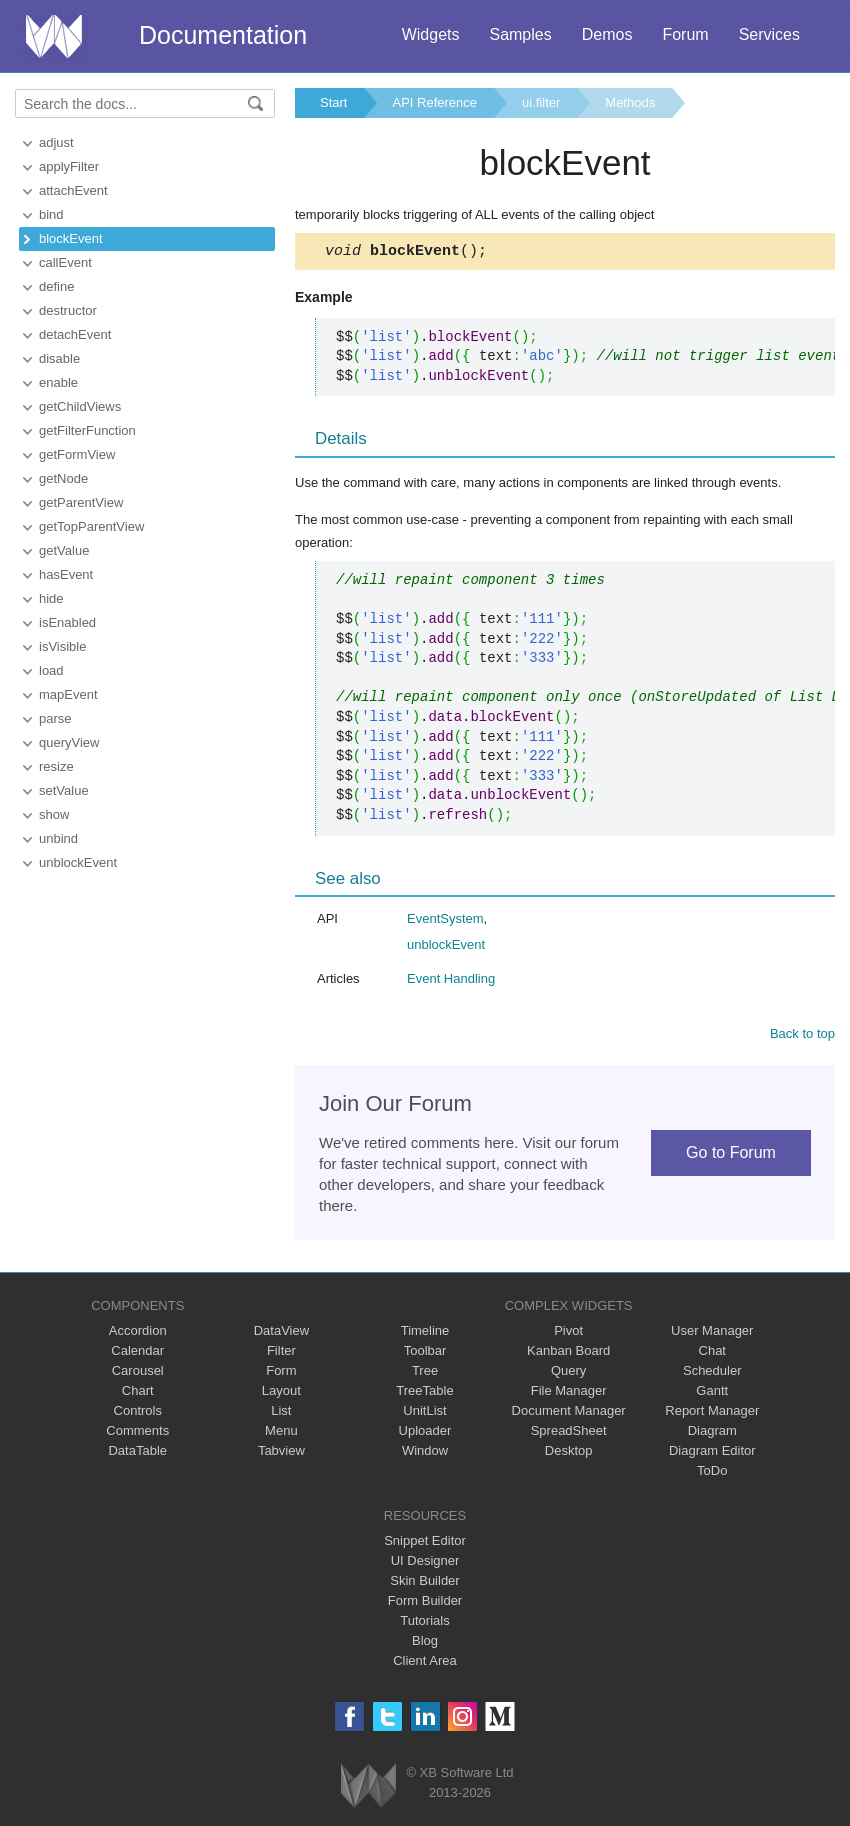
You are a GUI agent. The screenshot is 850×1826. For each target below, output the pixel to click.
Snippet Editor (425, 1543)
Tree (425, 1373)
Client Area (425, 1663)
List (281, 1413)
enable (58, 382)
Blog (425, 1643)
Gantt (712, 1393)
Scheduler (712, 1373)
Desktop (569, 1453)
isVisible (62, 646)
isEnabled (67, 622)
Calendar (137, 1353)
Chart (138, 1393)
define (56, 286)
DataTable (137, 1453)
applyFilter (69, 166)
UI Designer (425, 1563)
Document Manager (569, 1413)
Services (769, 34)
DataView (281, 1333)
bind (51, 214)
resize (56, 766)
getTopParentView (91, 526)
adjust (56, 142)
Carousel (138, 1373)
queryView (69, 742)
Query (568, 1373)
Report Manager (712, 1413)
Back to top (802, 1036)
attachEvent (73, 190)
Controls (138, 1413)
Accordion (138, 1333)
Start (333, 102)
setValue (64, 790)
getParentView (81, 502)
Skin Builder (424, 1583)
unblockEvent (78, 862)
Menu (281, 1433)
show (54, 814)
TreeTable (424, 1393)
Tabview (281, 1453)
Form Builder (425, 1603)
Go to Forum (731, 1155)
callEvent (65, 262)
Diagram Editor (712, 1453)
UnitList (424, 1413)
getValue (64, 550)
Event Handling (451, 981)
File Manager (569, 1393)
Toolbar (425, 1353)
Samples (520, 34)
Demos (607, 34)
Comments (137, 1433)
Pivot (568, 1333)
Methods (630, 102)
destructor (68, 310)
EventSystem (445, 921)
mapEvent (68, 694)
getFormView (77, 454)
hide (51, 598)
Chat (712, 1353)
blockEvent (71, 238)
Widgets (431, 34)
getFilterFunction (87, 430)
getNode (63, 478)
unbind (58, 838)
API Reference (434, 102)
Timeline (425, 1333)
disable (59, 358)
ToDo (712, 1473)
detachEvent (75, 334)
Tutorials (424, 1623)
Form (281, 1373)
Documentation (223, 35)
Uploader (425, 1433)
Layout (281, 1393)
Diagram (712, 1433)
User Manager (712, 1333)
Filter (281, 1353)
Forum (685, 34)
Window (425, 1453)
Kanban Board (568, 1353)
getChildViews (80, 406)
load (51, 670)
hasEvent (66, 574)
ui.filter (541, 102)
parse (55, 718)
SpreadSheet (569, 1433)
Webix (368, 1788)
